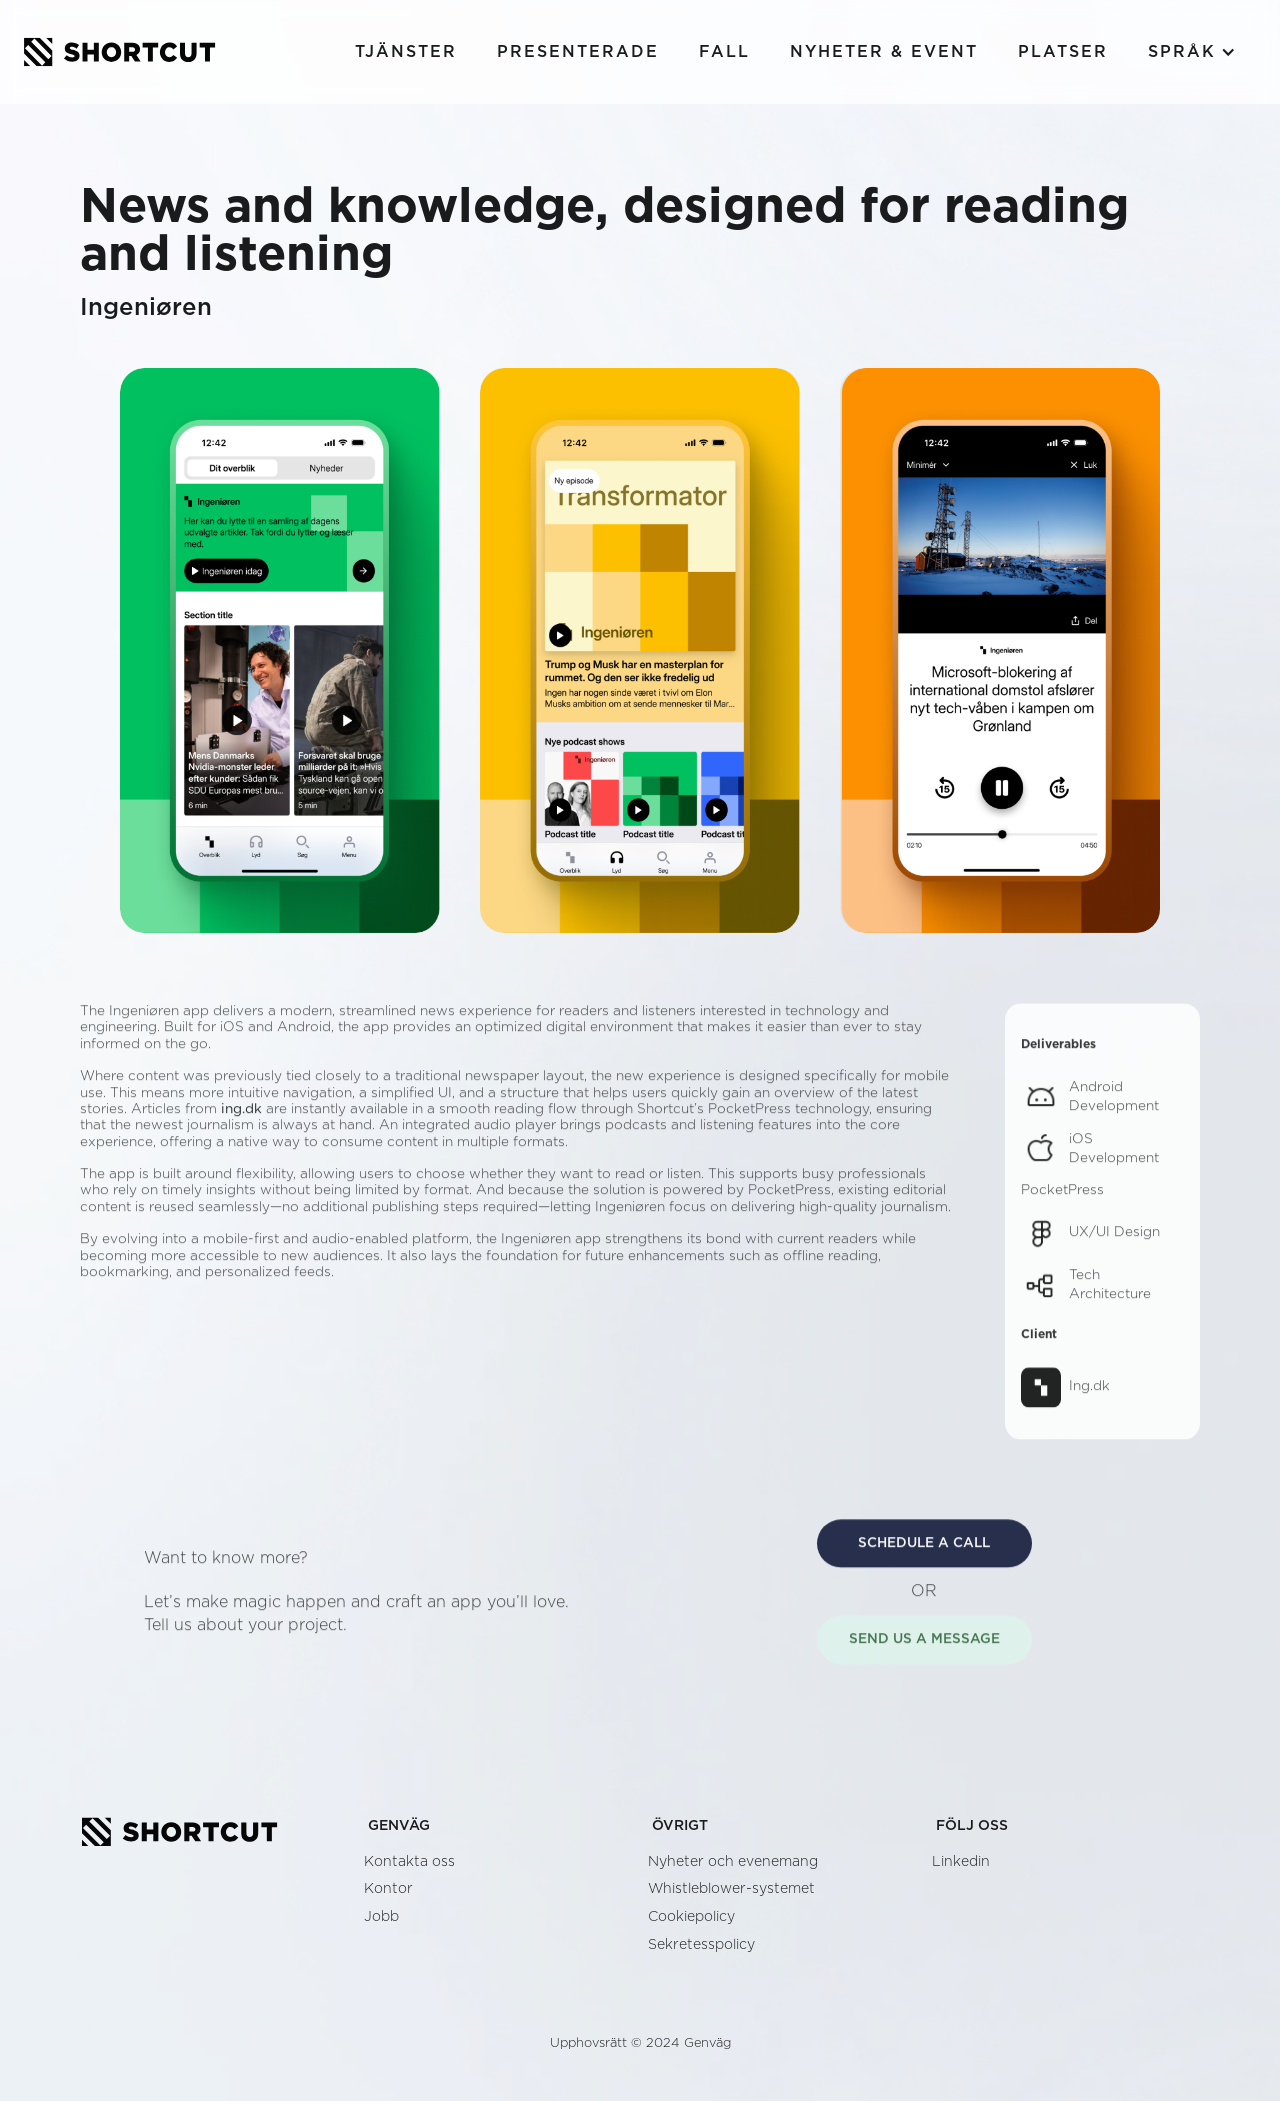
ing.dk (241, 1121)
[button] (1192, 52)
